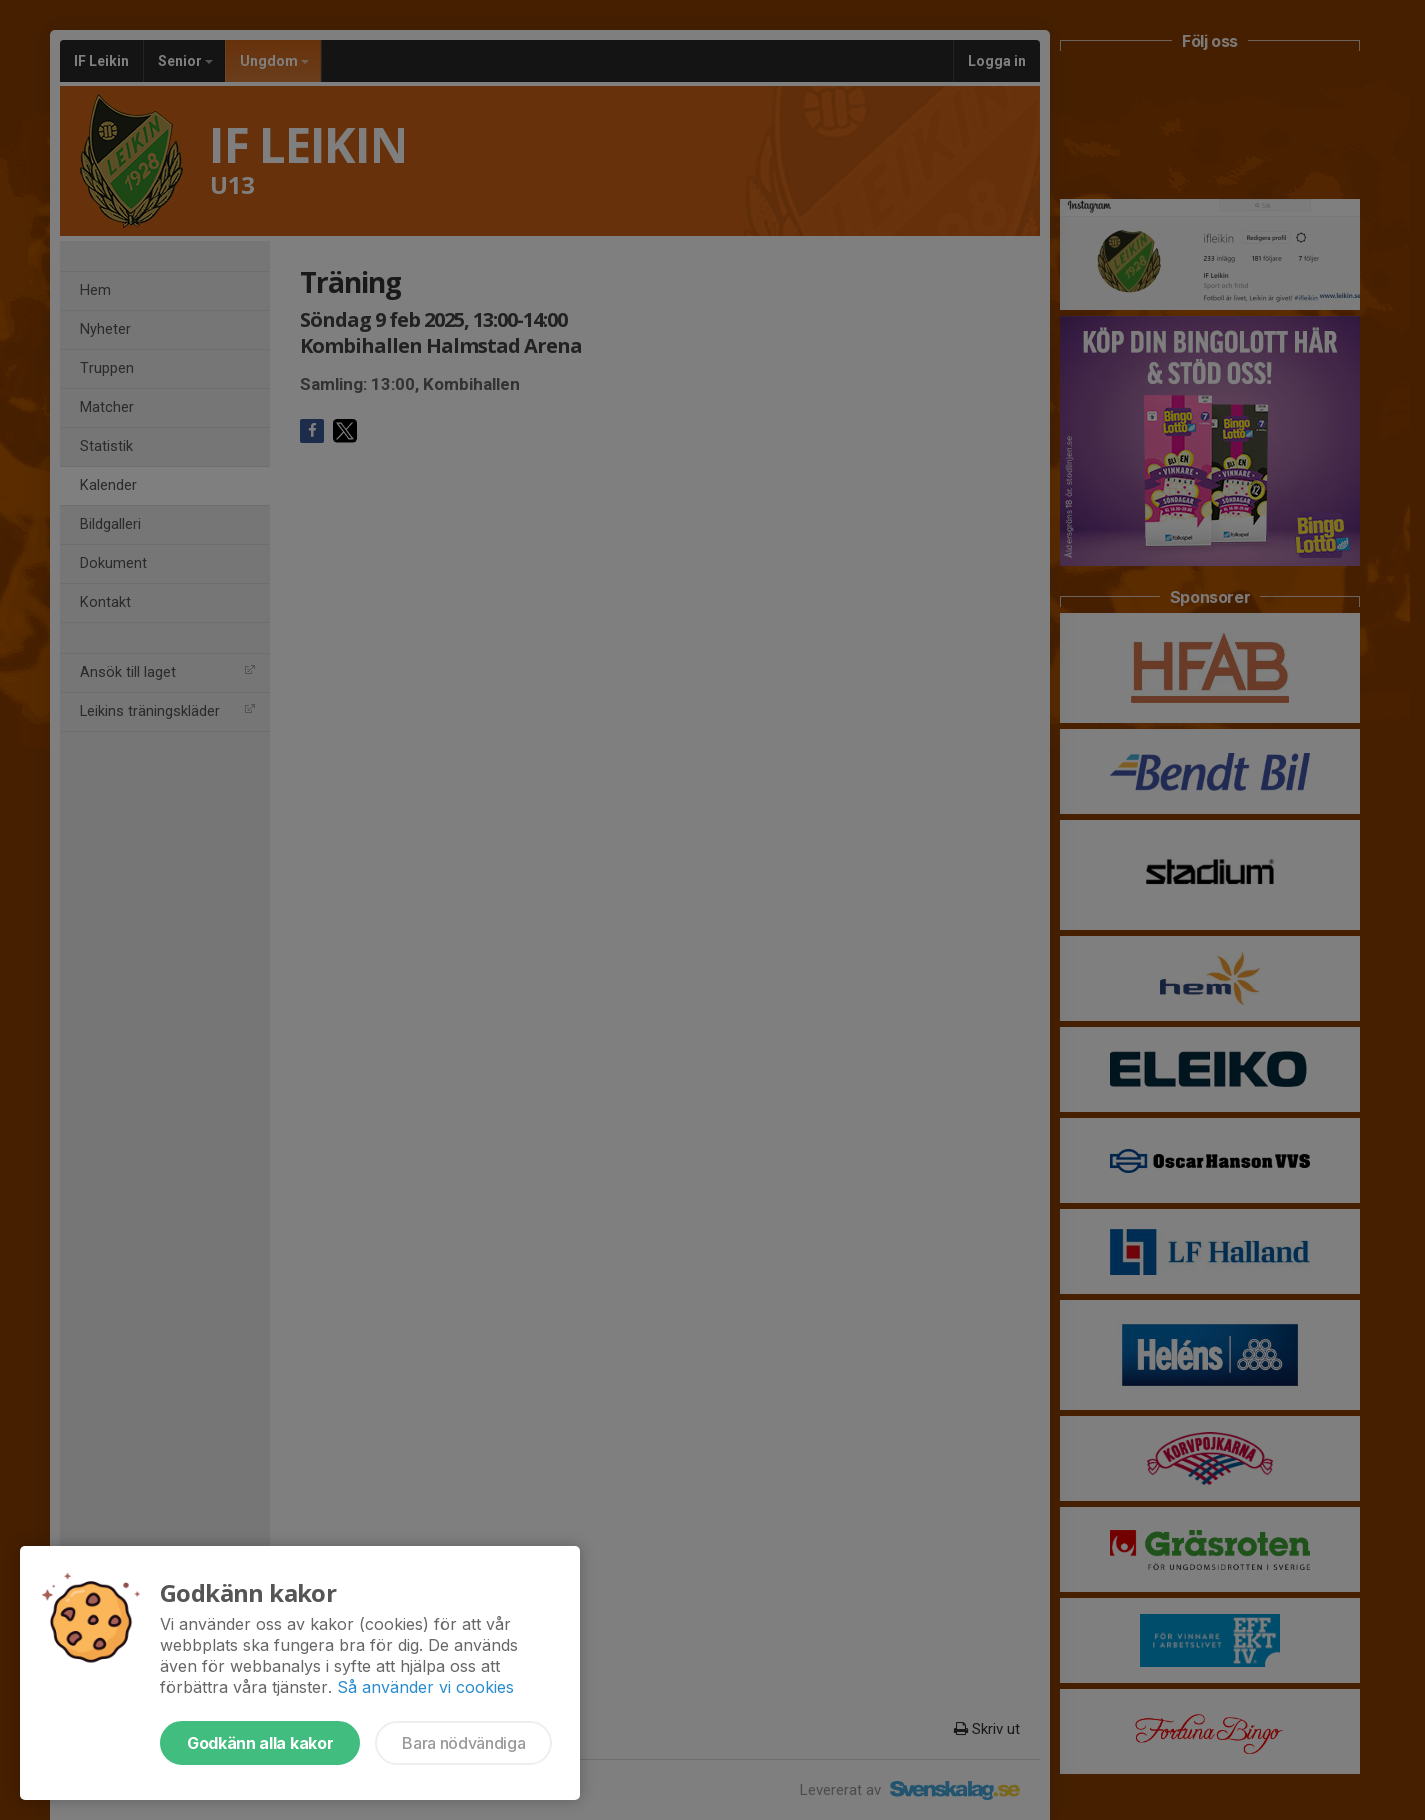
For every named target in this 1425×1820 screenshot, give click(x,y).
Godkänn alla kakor (260, 1743)
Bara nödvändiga (463, 1743)
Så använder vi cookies (425, 1687)
